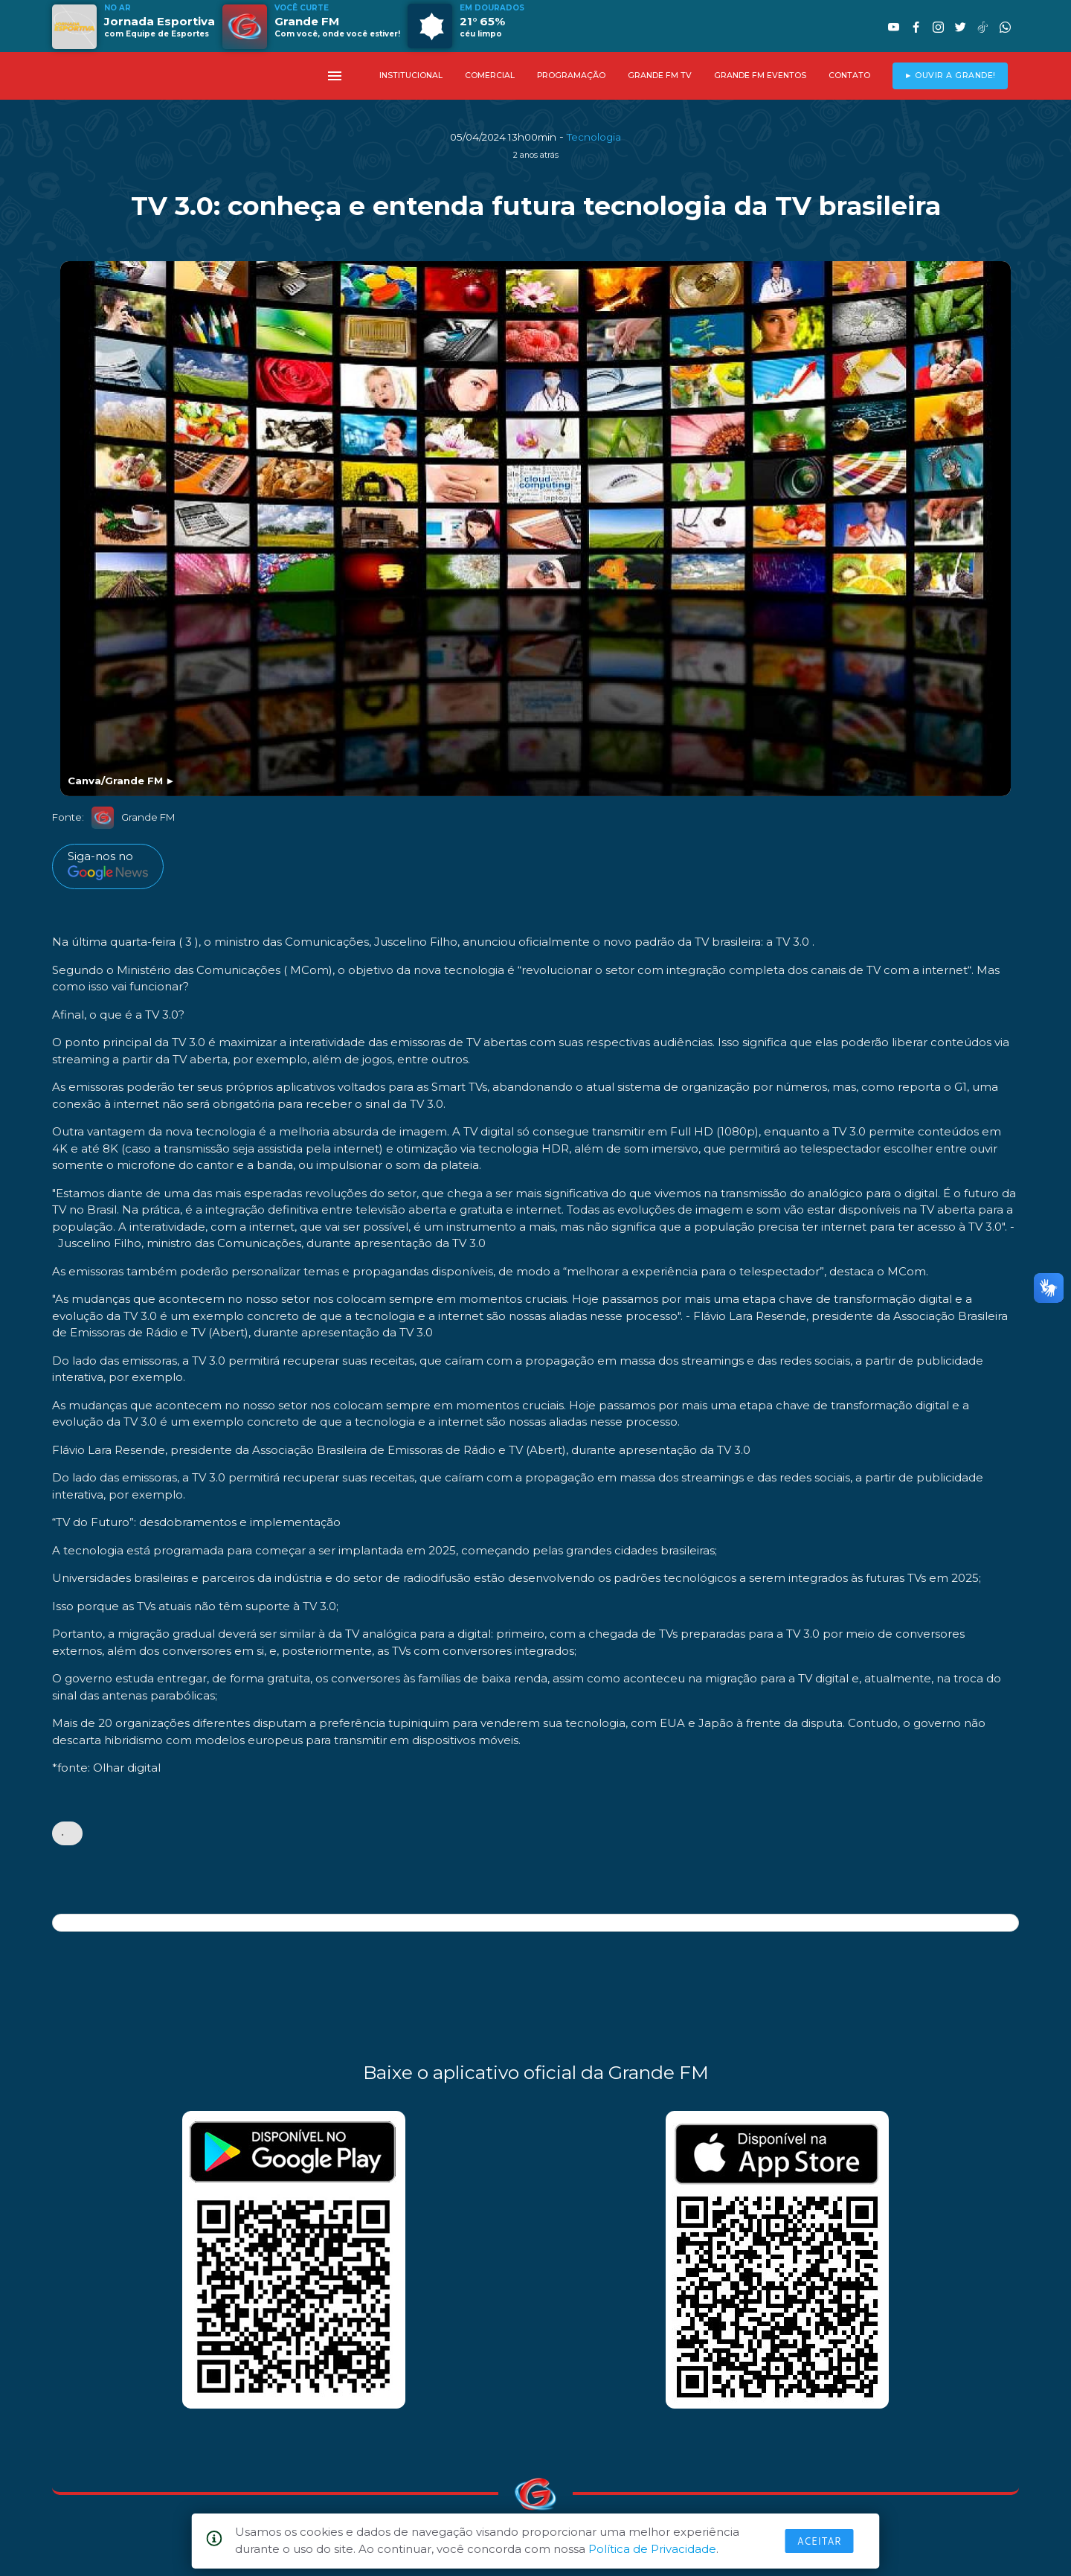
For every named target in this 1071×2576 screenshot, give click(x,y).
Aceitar (819, 2541)
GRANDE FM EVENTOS (760, 75)
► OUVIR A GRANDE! (950, 75)
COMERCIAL (490, 75)
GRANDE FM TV (660, 75)
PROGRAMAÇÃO (571, 75)
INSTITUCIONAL (411, 75)
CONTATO (849, 75)
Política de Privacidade (652, 2549)
